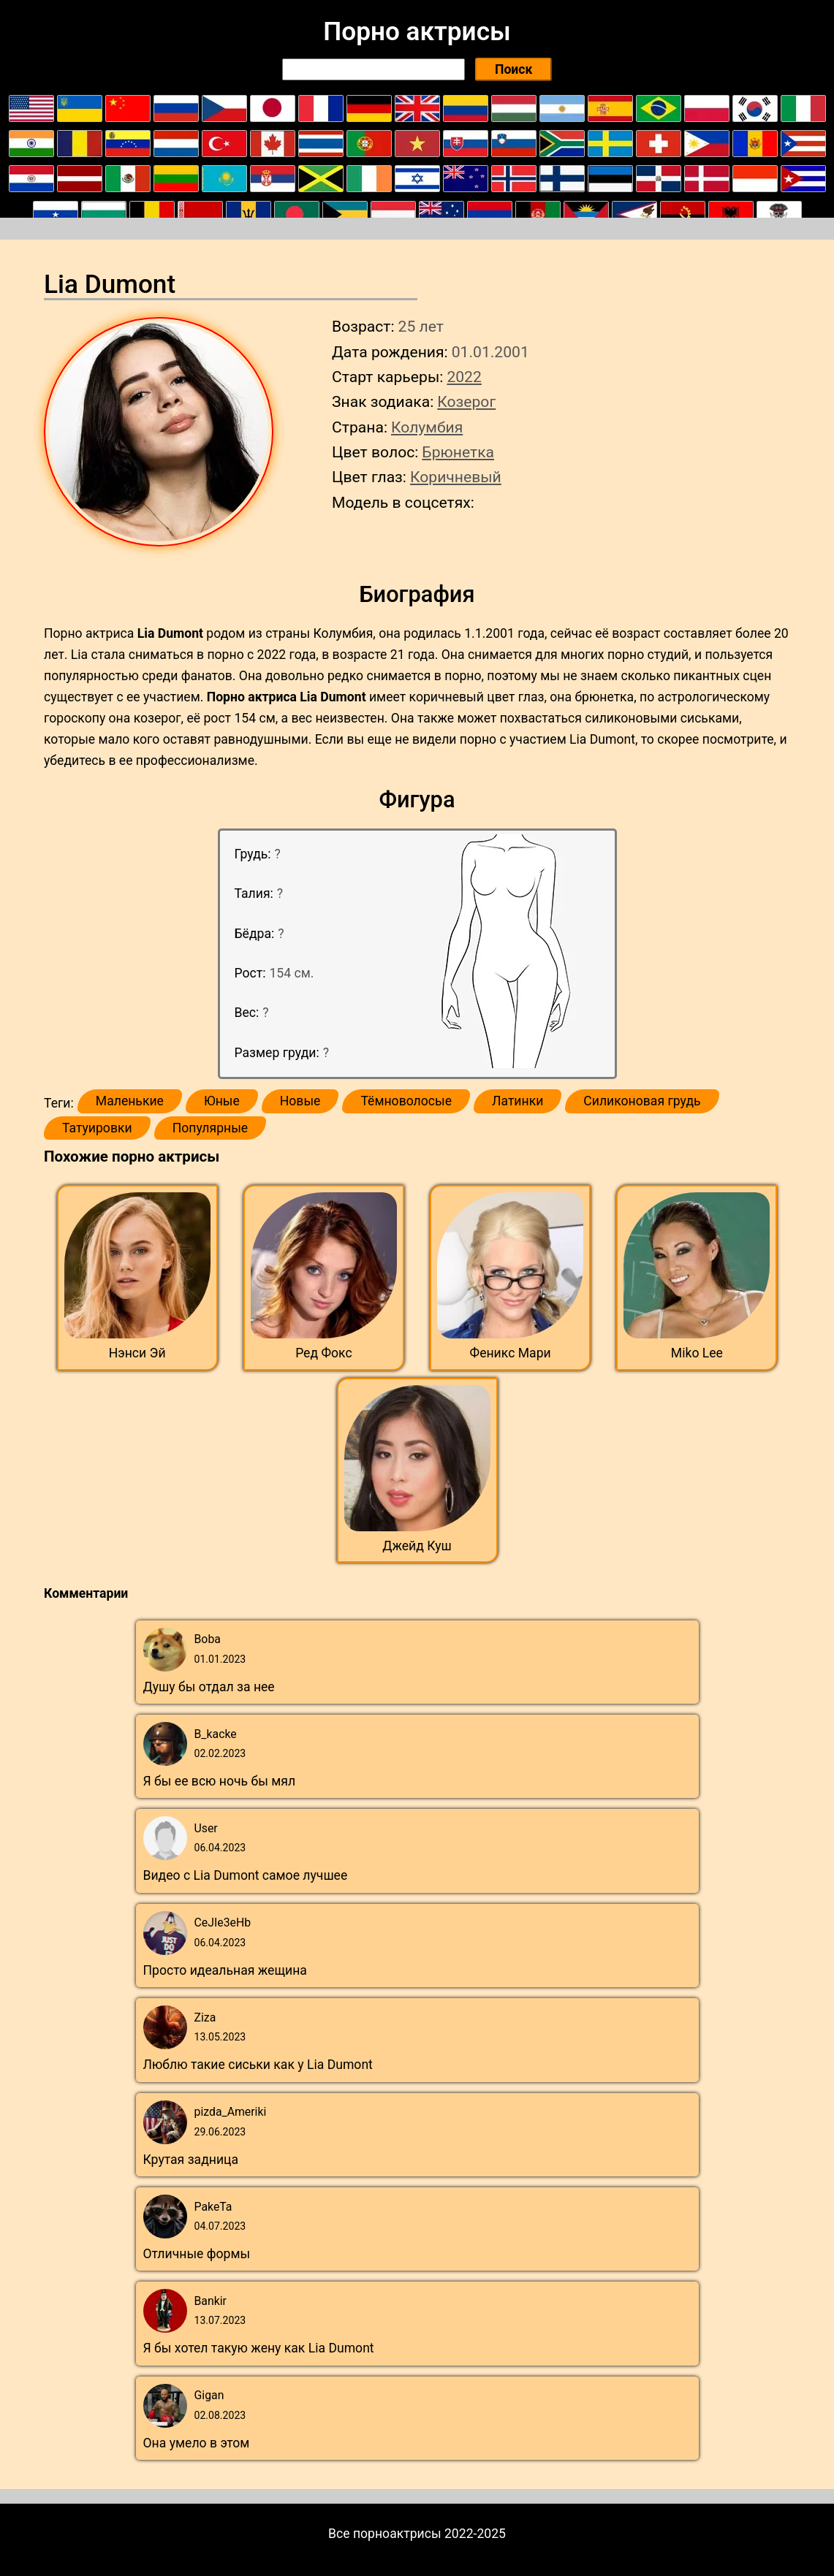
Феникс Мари (510, 1353)
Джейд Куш (417, 1546)
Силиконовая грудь (641, 1101)
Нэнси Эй (137, 1353)
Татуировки (97, 1128)
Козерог (466, 401)
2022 (464, 376)
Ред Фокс (323, 1353)
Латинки (517, 1101)
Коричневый (455, 477)
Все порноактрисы (384, 2533)
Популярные (211, 1128)
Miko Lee (697, 1353)
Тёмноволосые (406, 1101)
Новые (300, 1101)
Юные (222, 1101)
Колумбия (427, 427)
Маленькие (130, 1101)
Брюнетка (458, 452)
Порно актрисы (416, 31)
